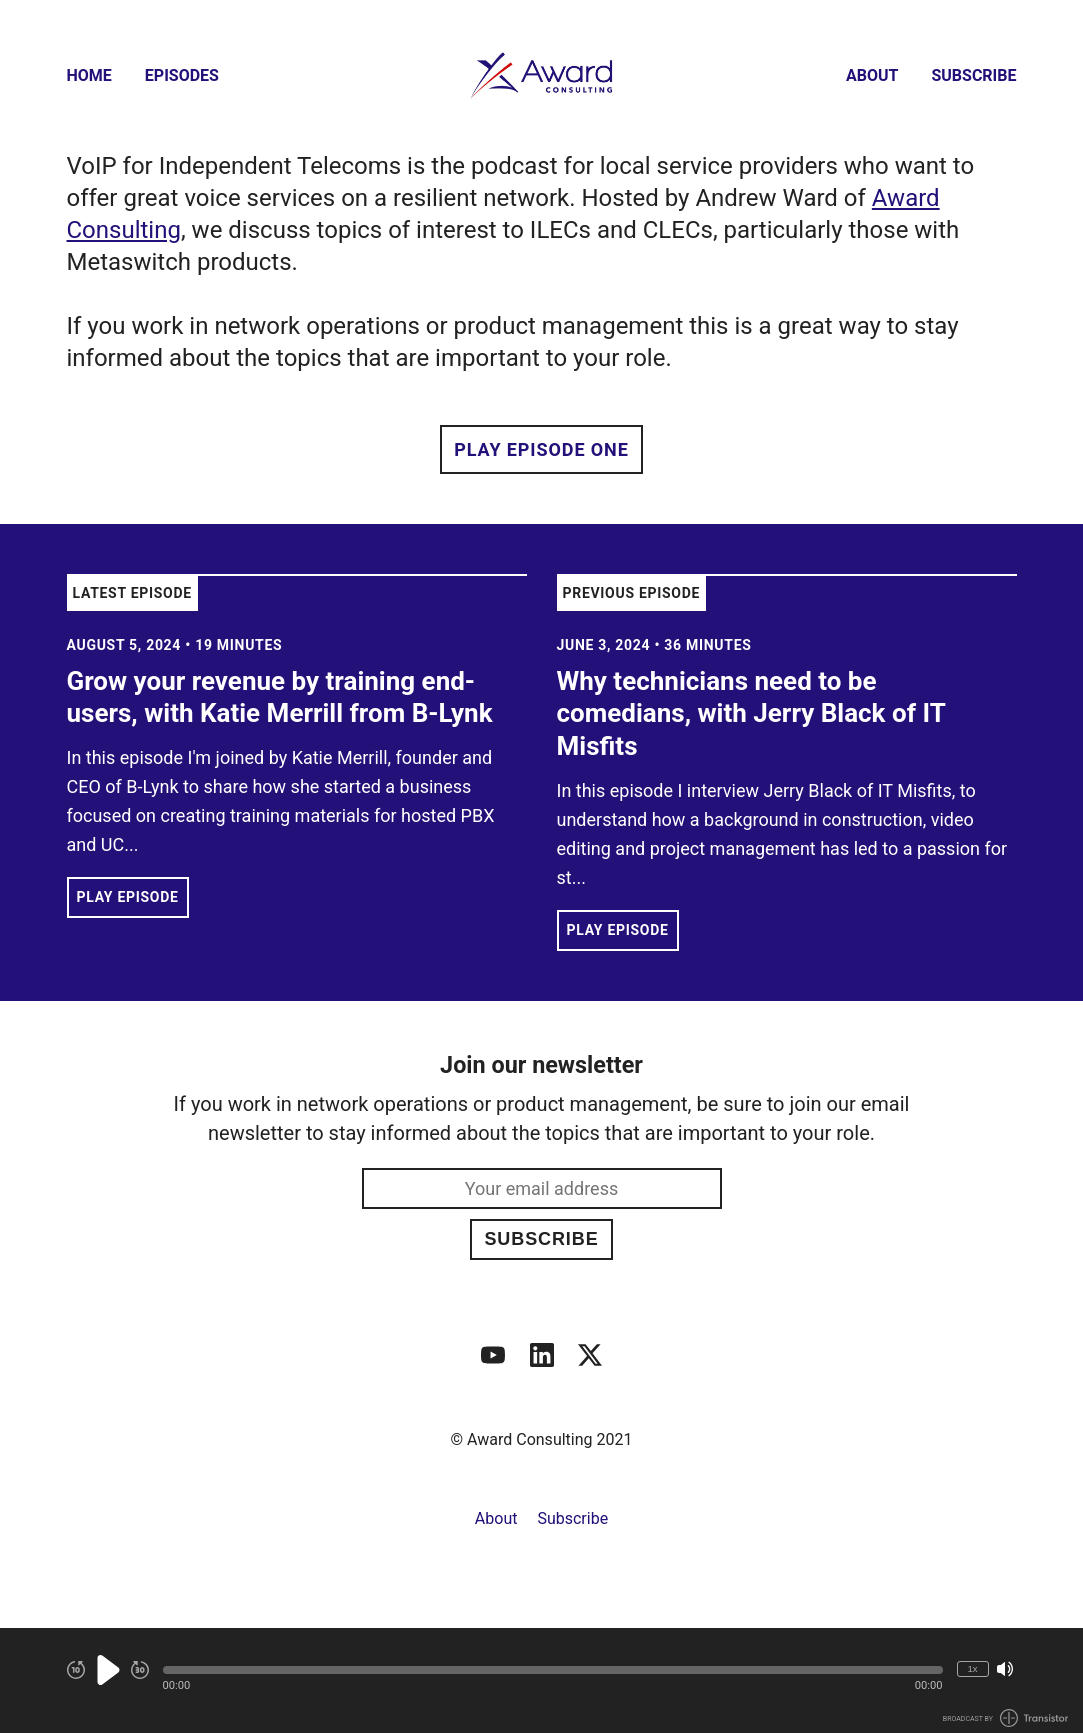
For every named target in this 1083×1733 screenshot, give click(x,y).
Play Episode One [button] (541, 449)
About (872, 75)
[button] (553, 1670)
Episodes (182, 75)
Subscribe (973, 75)
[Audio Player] (541, 1680)
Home (89, 75)
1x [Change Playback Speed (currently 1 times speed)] (972, 1668)
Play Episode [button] (128, 897)
